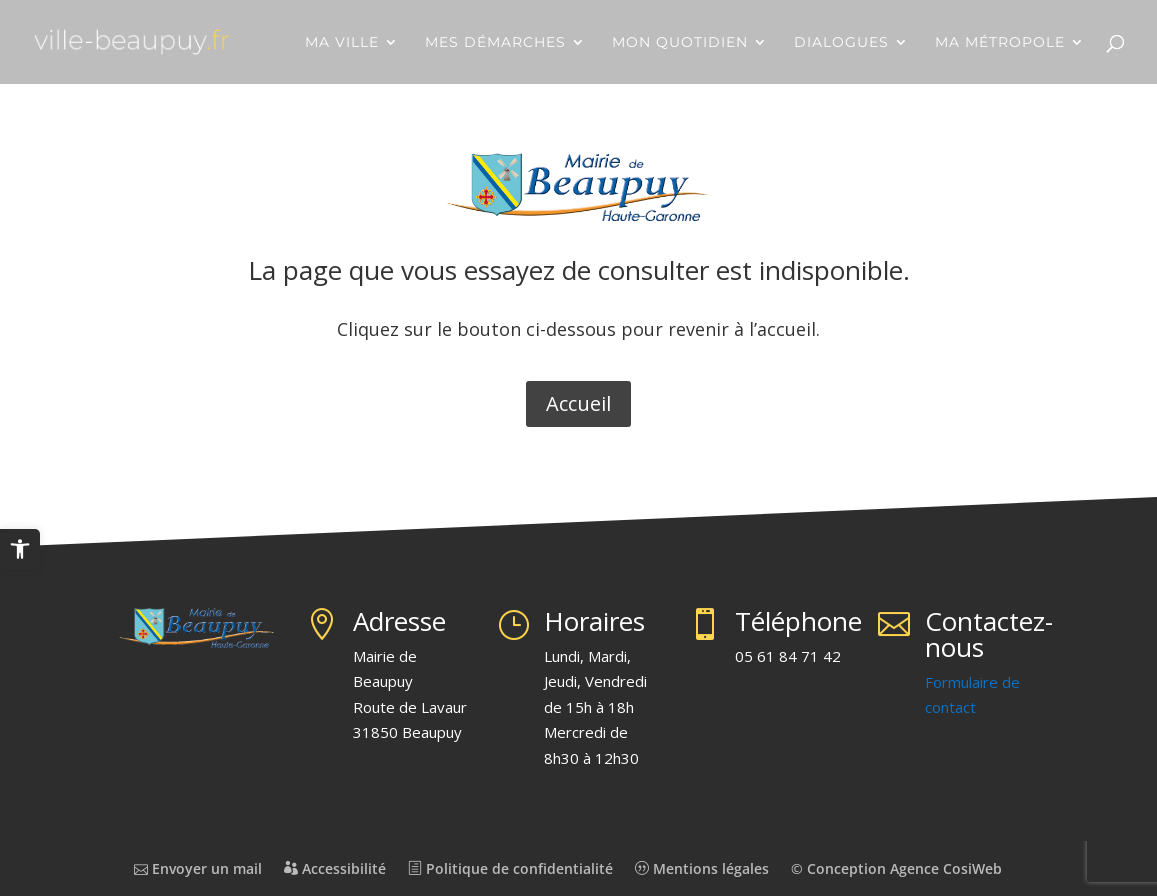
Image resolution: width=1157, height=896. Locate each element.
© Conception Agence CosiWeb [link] (896, 868)
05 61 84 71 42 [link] (788, 656)
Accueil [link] (578, 403)
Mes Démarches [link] (495, 42)
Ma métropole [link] (1000, 42)
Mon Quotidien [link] (680, 42)
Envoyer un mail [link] (198, 868)
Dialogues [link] (841, 42)
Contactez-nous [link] (989, 634)
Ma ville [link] (342, 42)
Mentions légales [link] (702, 868)
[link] (20, 549)
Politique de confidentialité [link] (510, 868)
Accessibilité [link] (335, 868)
